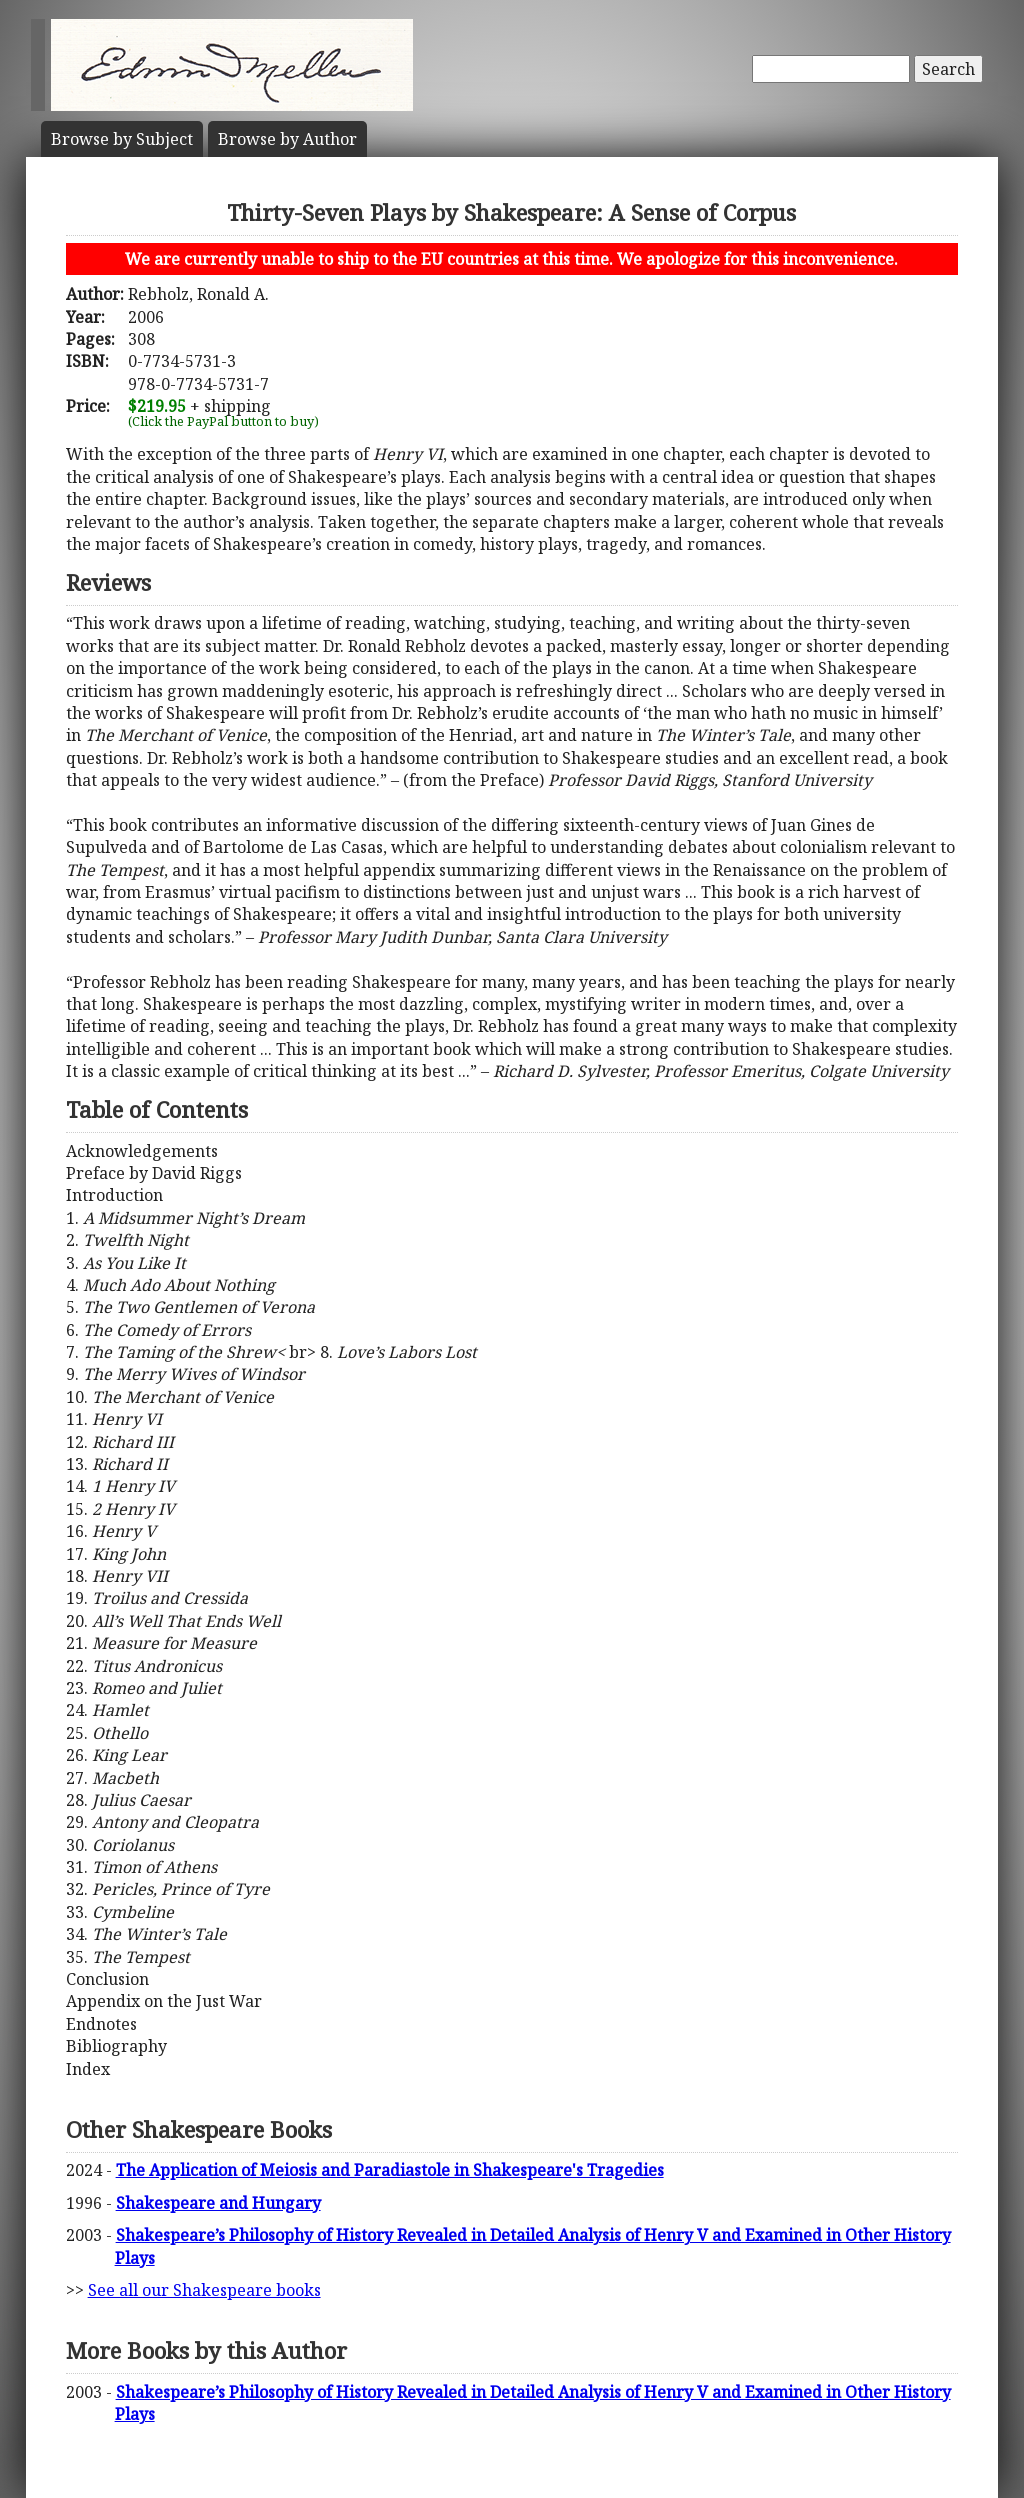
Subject (122, 139)
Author (287, 139)
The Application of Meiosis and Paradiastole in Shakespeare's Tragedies (390, 2170)
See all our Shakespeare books (204, 2290)
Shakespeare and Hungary (218, 2203)
